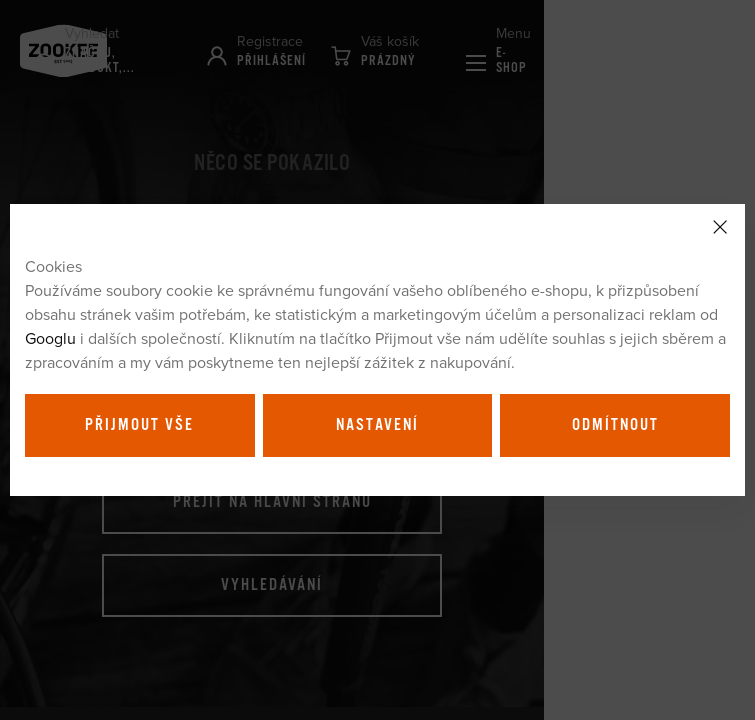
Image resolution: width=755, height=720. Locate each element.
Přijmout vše (139, 425)
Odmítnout (615, 425)
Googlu (50, 338)
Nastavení (377, 425)
